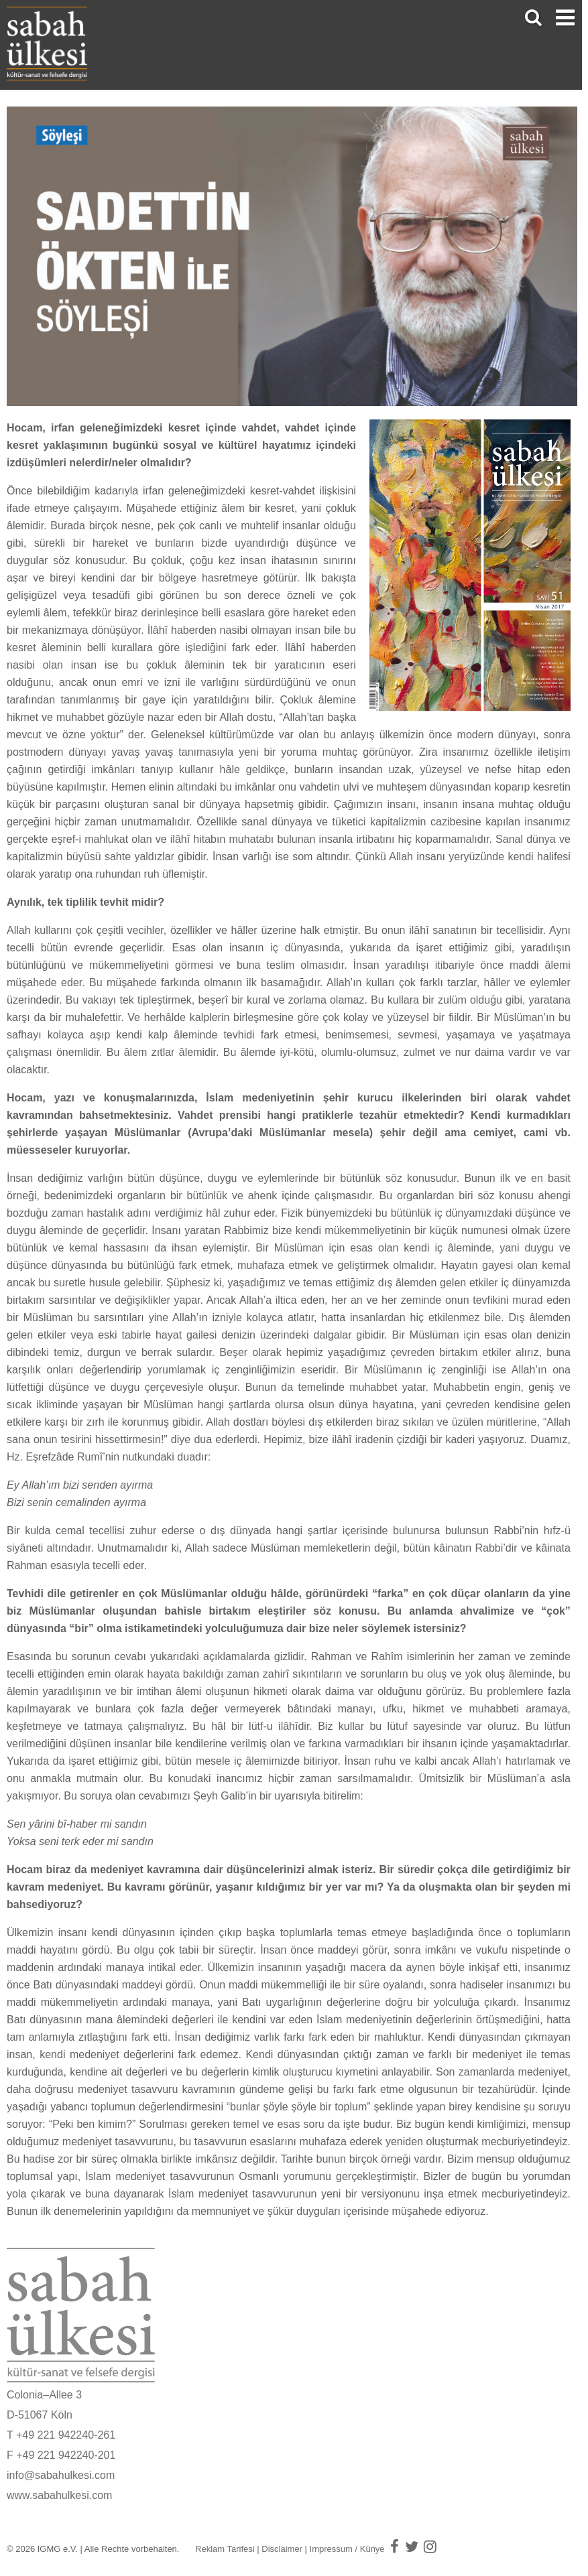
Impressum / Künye (347, 2549)
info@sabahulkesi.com (61, 2475)
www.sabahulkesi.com (59, 2495)
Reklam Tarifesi (225, 2549)
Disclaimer (281, 2549)
